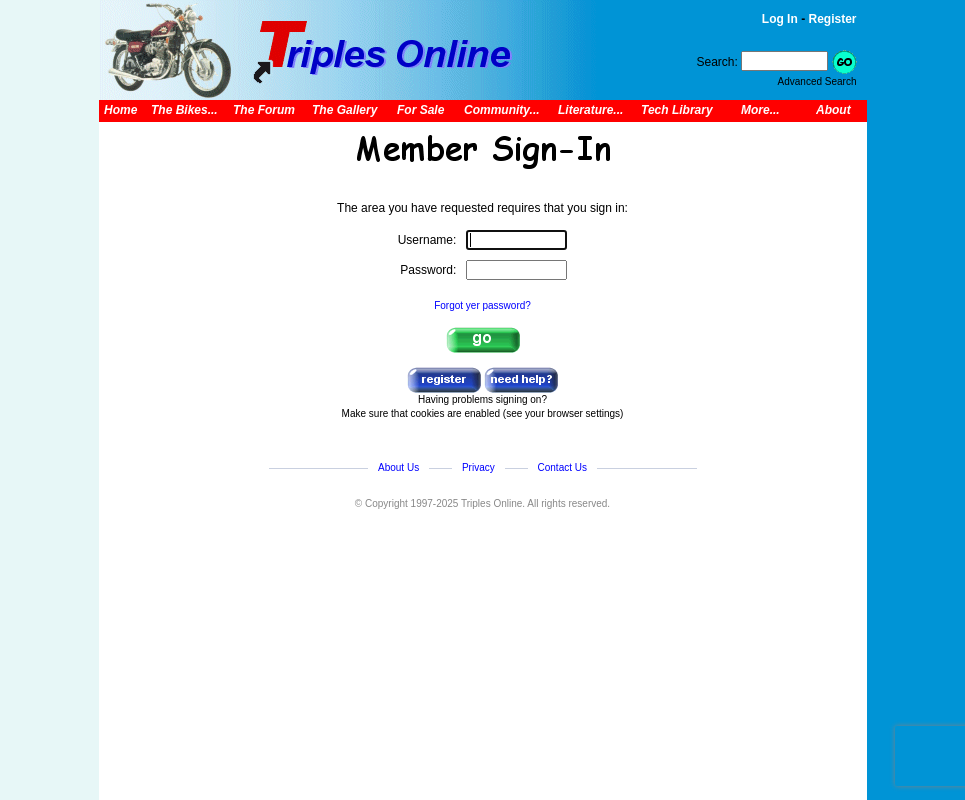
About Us (398, 467)
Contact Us (562, 467)
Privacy (478, 467)
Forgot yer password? (482, 305)
